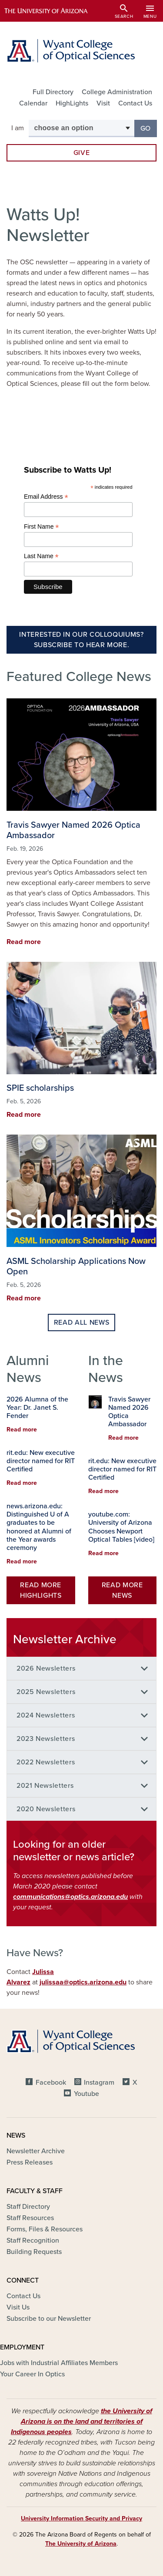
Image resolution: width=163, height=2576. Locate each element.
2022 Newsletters (46, 1762)
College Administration (117, 92)
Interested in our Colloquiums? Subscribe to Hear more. (81, 639)
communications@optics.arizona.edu (70, 1896)
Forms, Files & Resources (45, 2229)
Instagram (99, 2082)
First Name (41, 527)
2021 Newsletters (45, 1785)
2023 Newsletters (46, 1738)
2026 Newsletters (46, 1668)
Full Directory (53, 92)
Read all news (81, 1322)
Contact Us (135, 103)
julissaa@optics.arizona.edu (83, 1982)
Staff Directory (28, 2206)
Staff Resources (30, 2218)
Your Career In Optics (32, 2374)
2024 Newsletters (46, 1715)
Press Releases (30, 2162)
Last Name (41, 556)
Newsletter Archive (36, 2151)
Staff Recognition (33, 2240)
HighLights (72, 103)
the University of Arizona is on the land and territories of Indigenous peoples (81, 2421)
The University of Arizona (80, 2543)
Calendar (33, 103)
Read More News (122, 1590)
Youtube (86, 2093)
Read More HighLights (40, 1590)
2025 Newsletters (46, 1692)
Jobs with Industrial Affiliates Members (59, 2363)
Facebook (51, 2082)
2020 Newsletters (46, 1809)
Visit (103, 103)
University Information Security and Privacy (81, 2518)
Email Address (46, 497)
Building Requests (34, 2251)
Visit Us (18, 2307)
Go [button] (148, 128)
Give (81, 152)
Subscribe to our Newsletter (49, 2318)
